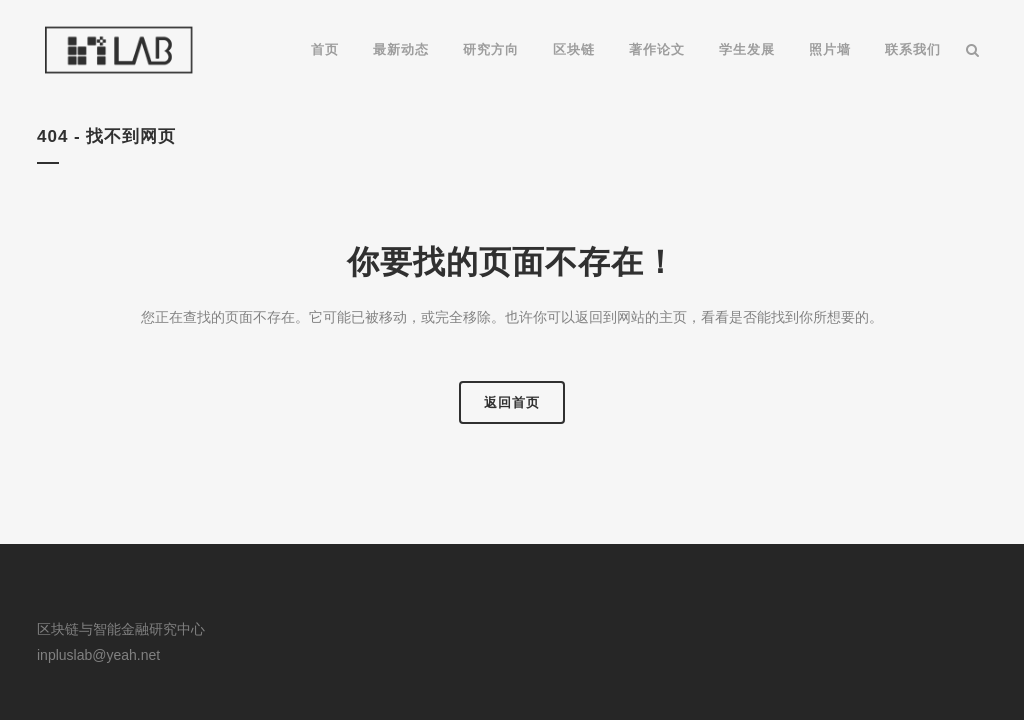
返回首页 (512, 402)
